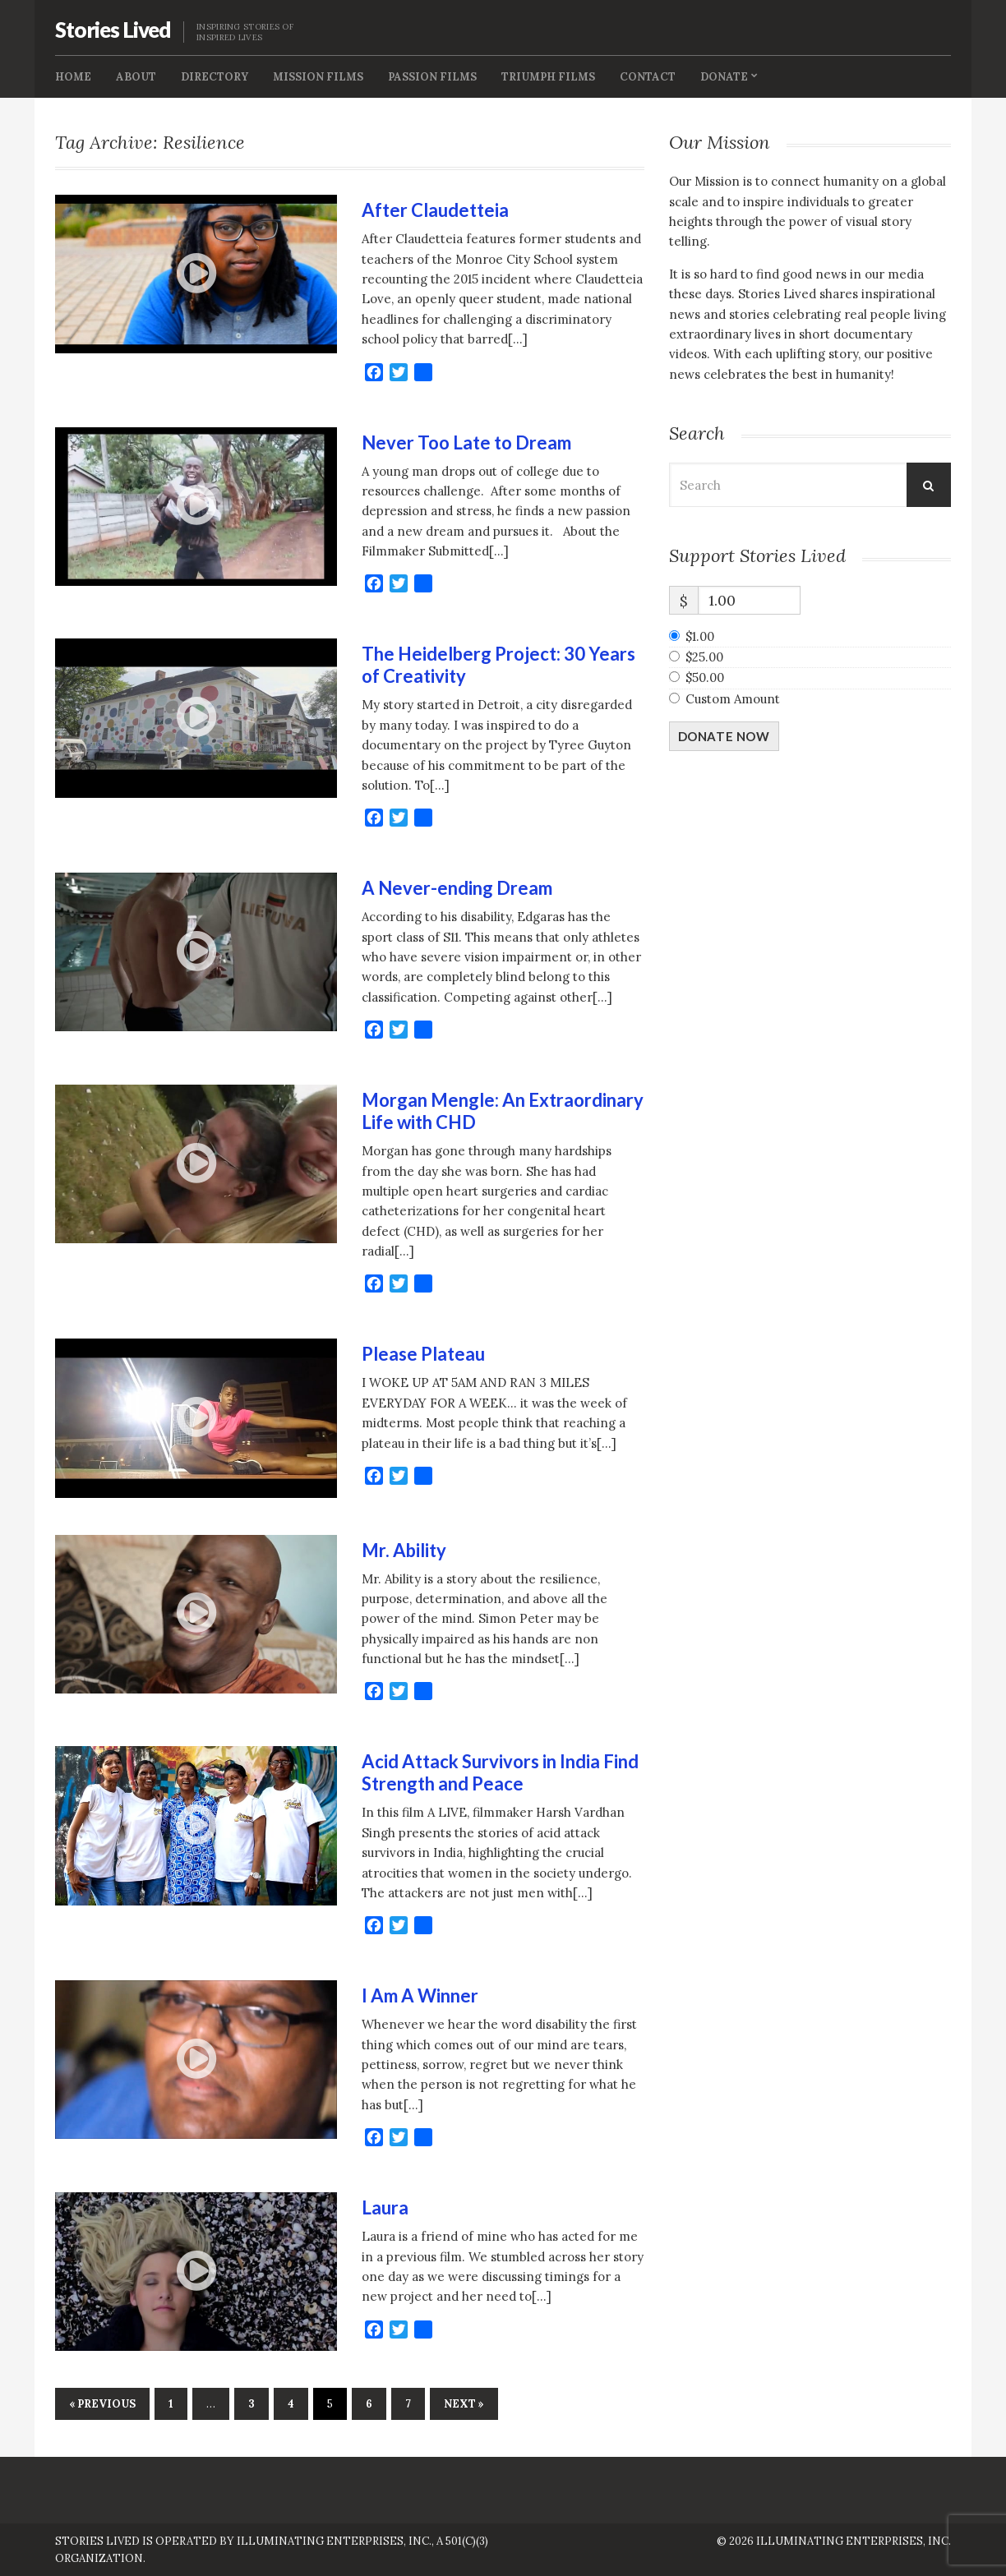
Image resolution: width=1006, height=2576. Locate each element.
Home (73, 77)
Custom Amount (732, 699)
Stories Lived (113, 29)
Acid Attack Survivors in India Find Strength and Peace (500, 1772)
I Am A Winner (420, 1995)
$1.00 (699, 636)
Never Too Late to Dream (466, 442)
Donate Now (724, 736)
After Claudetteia (435, 210)
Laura (385, 2207)
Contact (648, 77)
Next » (464, 2404)
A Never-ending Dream (457, 888)
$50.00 (704, 677)
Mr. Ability (404, 1550)
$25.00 (704, 657)
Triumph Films (548, 77)
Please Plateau (423, 1354)
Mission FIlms (318, 77)
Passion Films (432, 77)
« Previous (102, 2404)
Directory (214, 77)
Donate (724, 77)
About (136, 77)
